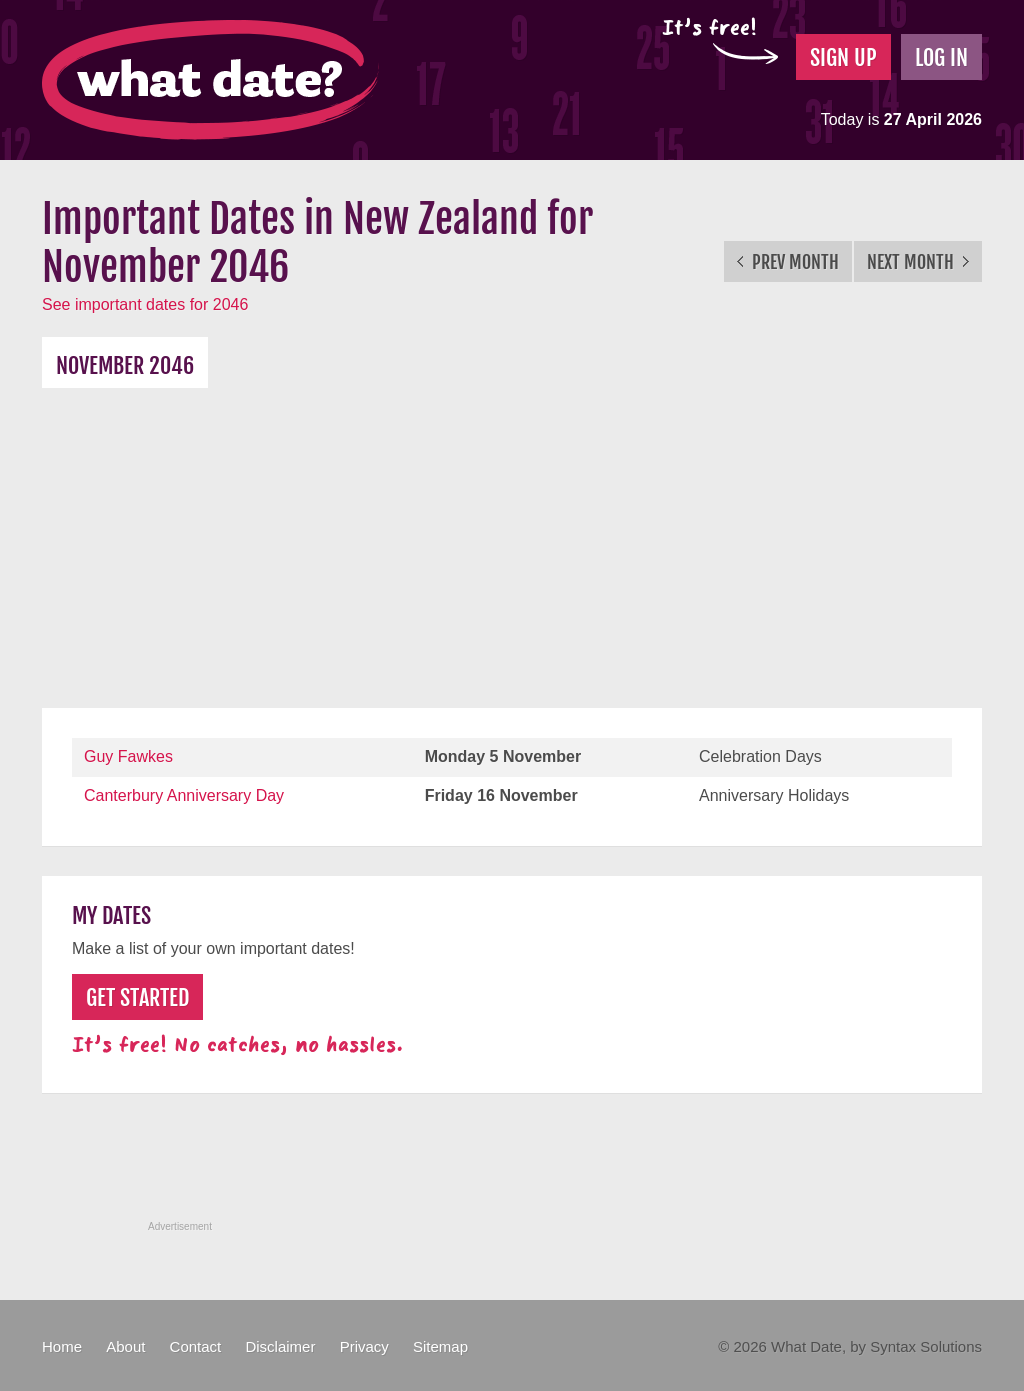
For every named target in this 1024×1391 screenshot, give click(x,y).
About (125, 1346)
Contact (196, 1346)
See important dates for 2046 (145, 304)
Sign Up (843, 57)
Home (62, 1346)
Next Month (918, 262)
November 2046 (125, 365)
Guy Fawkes (128, 756)
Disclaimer (280, 1346)
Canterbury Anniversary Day (184, 795)
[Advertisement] (512, 538)
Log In (941, 57)
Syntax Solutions (926, 1346)
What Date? (210, 80)
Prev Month (788, 262)
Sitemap (440, 1346)
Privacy (364, 1346)
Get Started (137, 997)
